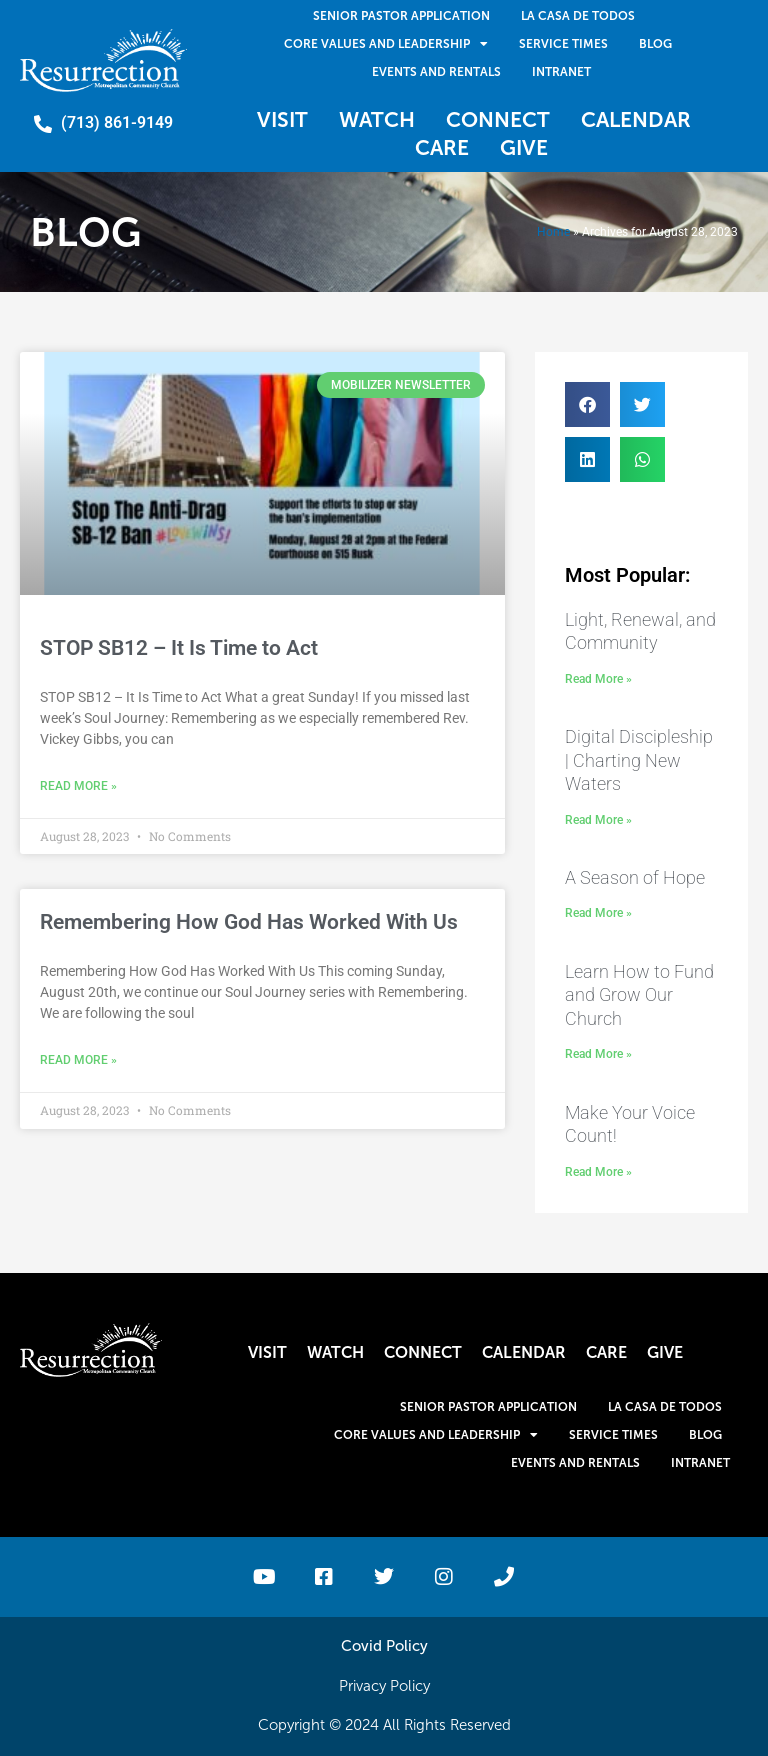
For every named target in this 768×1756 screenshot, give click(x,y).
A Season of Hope (635, 877)
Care (442, 147)
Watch (377, 119)
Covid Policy (384, 1646)
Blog (655, 44)
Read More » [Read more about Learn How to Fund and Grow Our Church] (598, 1054)
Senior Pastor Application (401, 16)
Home (553, 232)
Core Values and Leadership (386, 44)
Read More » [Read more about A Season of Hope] (598, 913)
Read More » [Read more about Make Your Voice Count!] (598, 1172)
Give (524, 147)
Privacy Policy (384, 1686)
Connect (498, 119)
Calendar (636, 119)
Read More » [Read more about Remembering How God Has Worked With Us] (78, 1060)
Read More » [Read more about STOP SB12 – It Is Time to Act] (78, 786)
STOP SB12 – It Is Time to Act (179, 648)
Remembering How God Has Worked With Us (249, 922)
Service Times (563, 44)
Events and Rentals (436, 72)
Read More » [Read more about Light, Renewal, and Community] (598, 679)
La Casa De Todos (578, 16)
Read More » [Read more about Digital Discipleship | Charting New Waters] (598, 820)
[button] (587, 404)
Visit (282, 119)
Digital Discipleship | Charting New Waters (639, 760)
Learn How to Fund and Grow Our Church (639, 995)
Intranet (561, 72)
